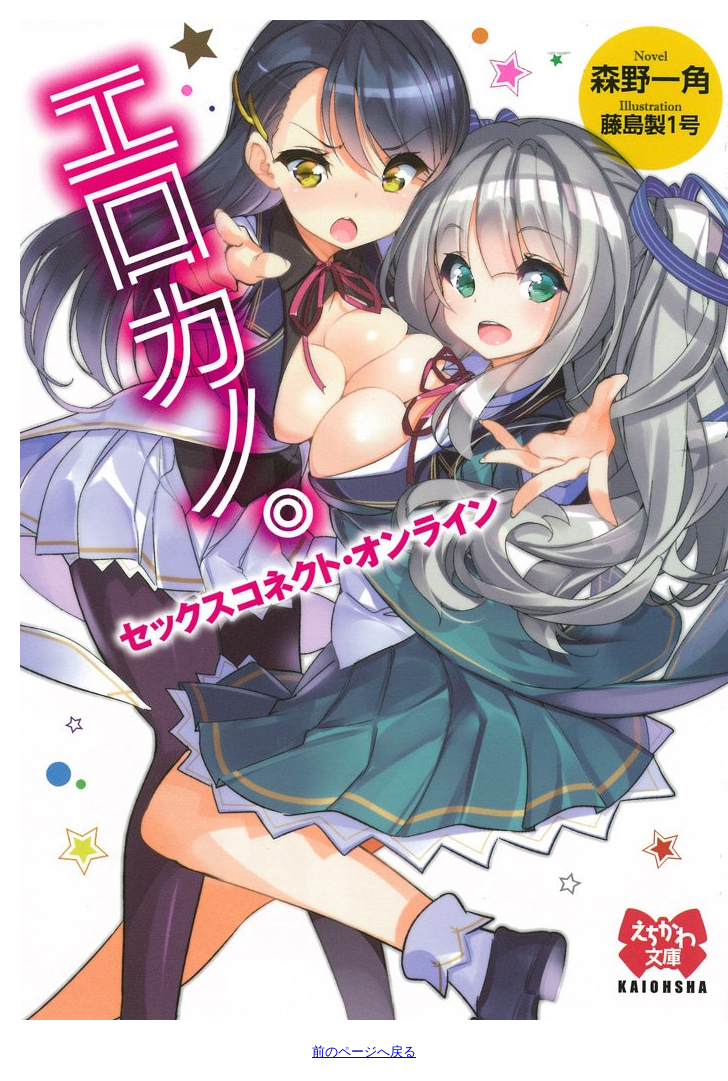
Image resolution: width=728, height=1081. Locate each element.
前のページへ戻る (364, 1051)
